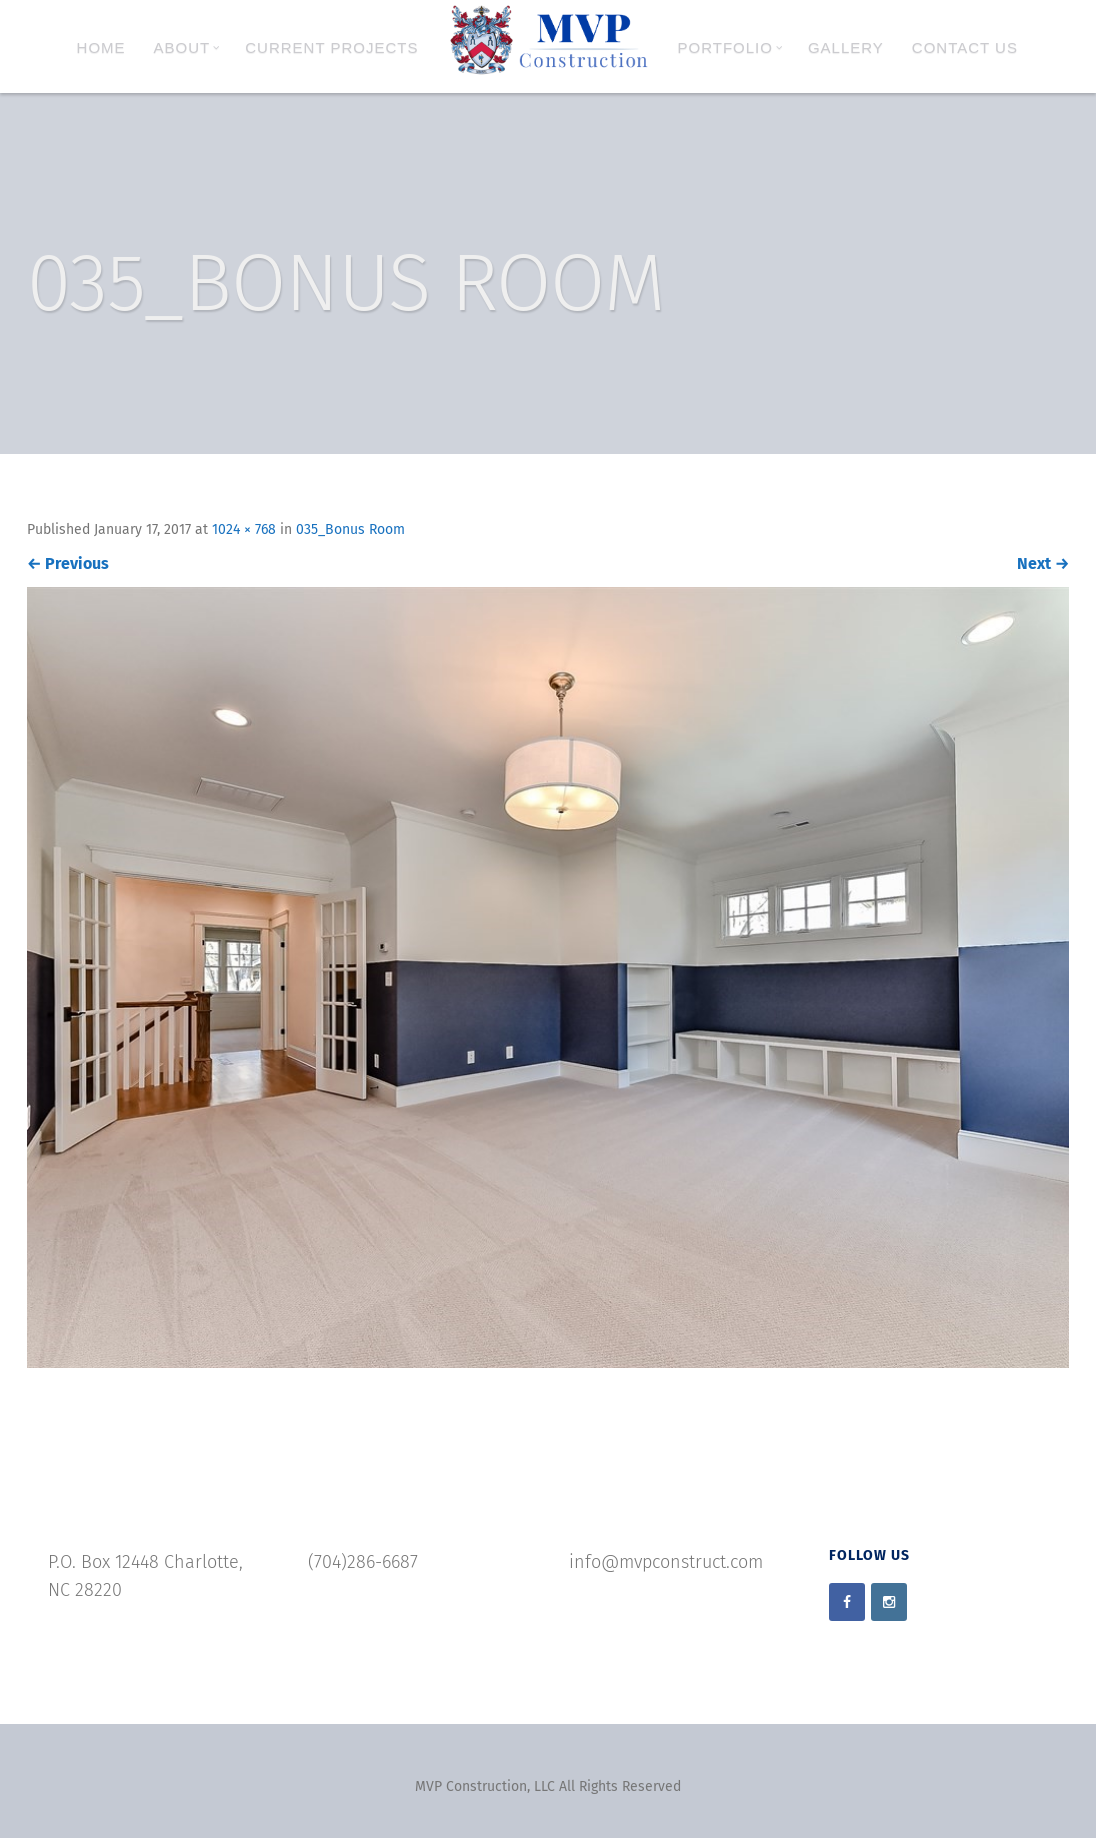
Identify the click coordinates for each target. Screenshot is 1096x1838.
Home (101, 47)
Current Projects (331, 47)
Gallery (846, 47)
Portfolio (730, 47)
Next (1043, 563)
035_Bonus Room (350, 529)
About (187, 47)
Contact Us (965, 47)
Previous (68, 563)
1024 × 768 (244, 529)
